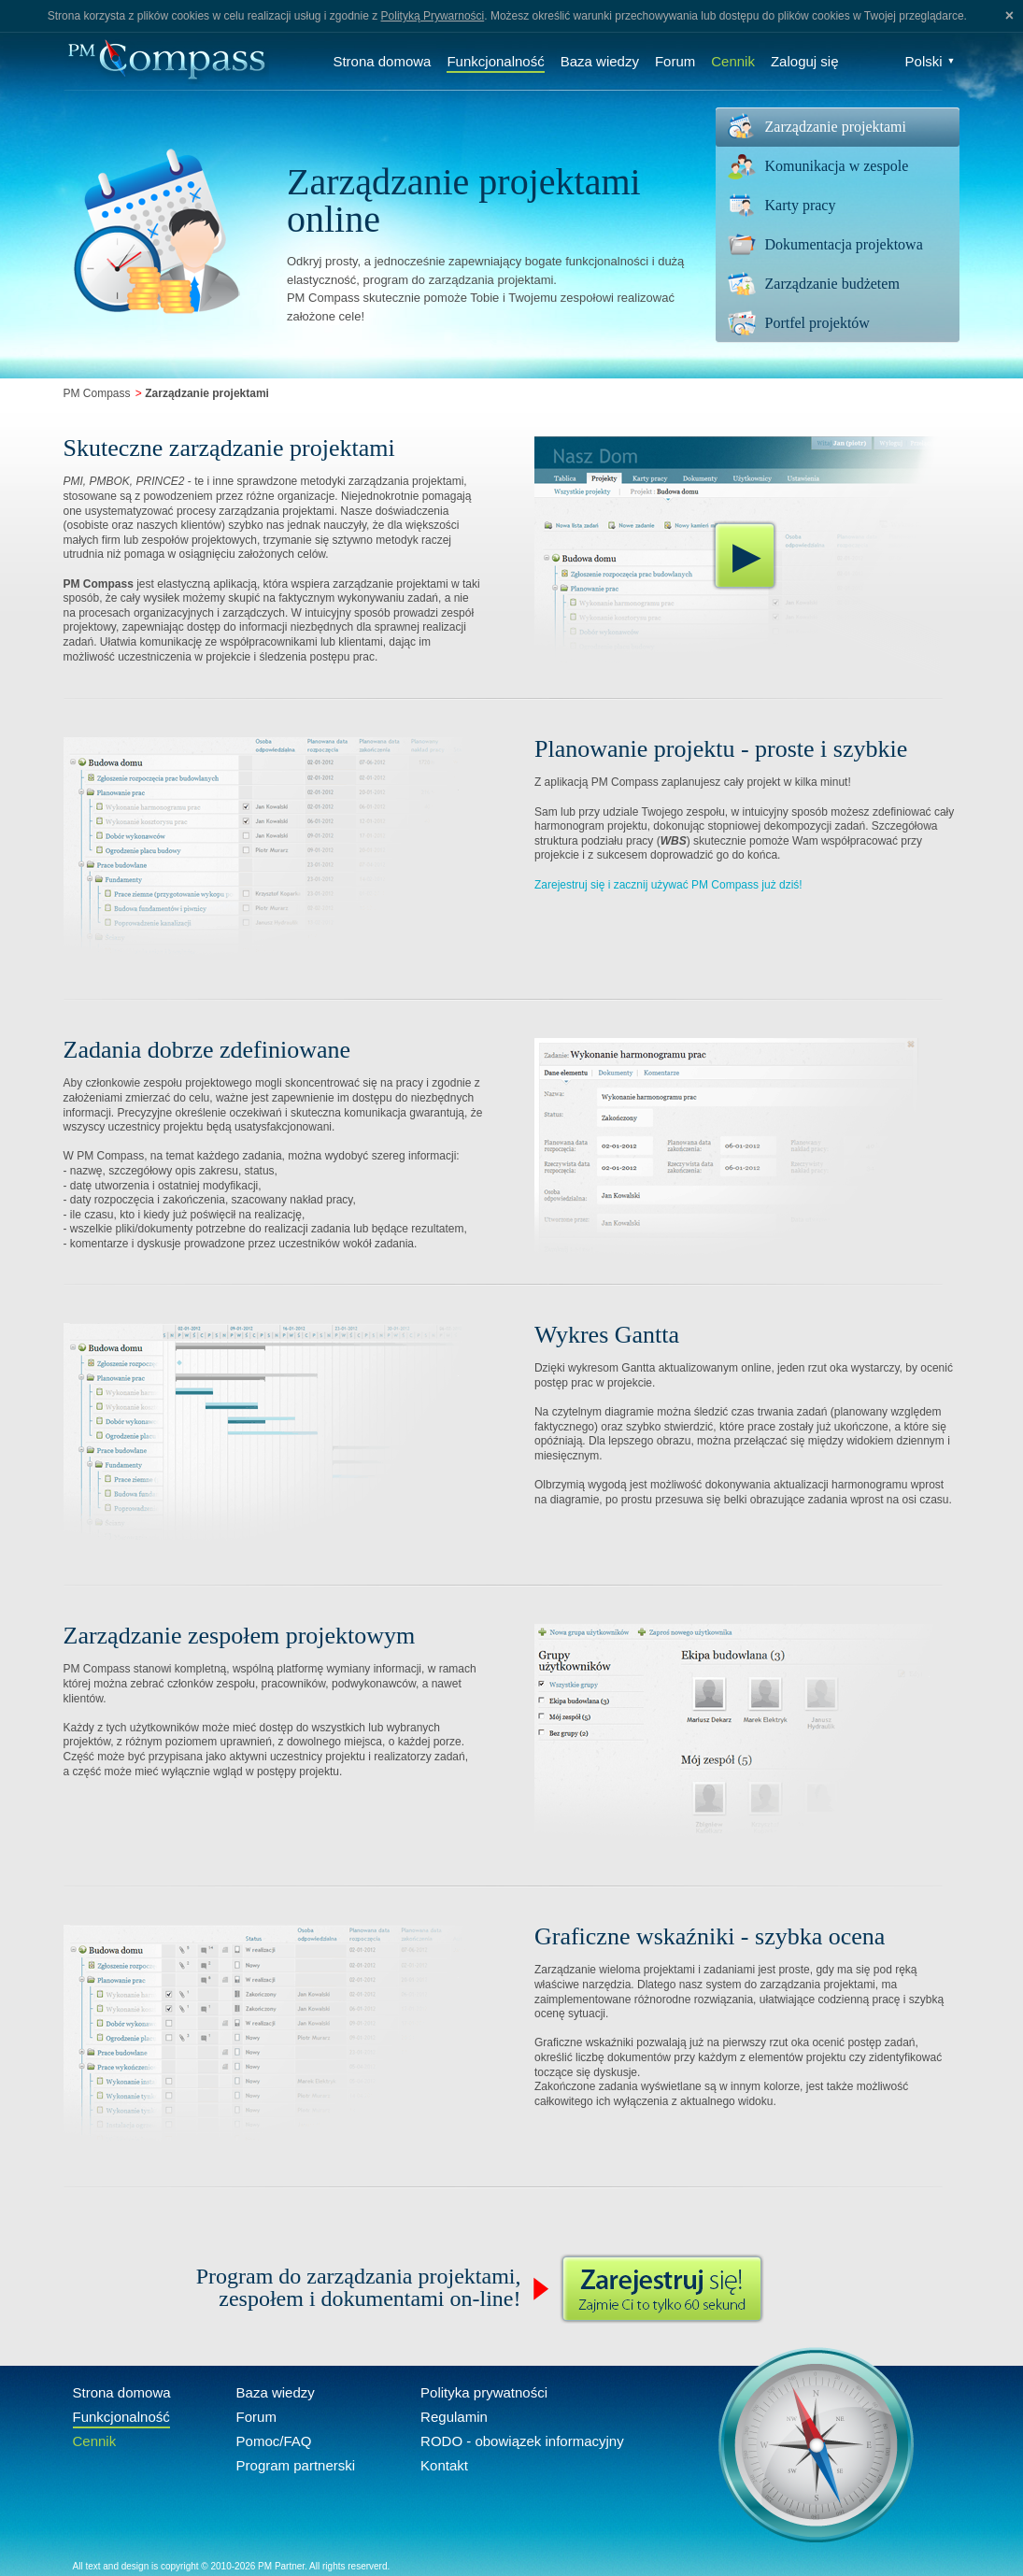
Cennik (733, 61)
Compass (166, 61)
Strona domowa (382, 61)
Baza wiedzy (600, 61)
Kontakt (444, 2465)
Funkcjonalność (495, 61)
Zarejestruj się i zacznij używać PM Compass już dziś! (668, 884)
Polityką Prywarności (433, 15)
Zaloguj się (805, 61)
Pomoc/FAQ (274, 2441)
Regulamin (454, 2417)
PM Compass (97, 393)
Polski (930, 61)
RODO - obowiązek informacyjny (522, 2441)
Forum (675, 61)
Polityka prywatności (483, 2392)
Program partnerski (296, 2465)
